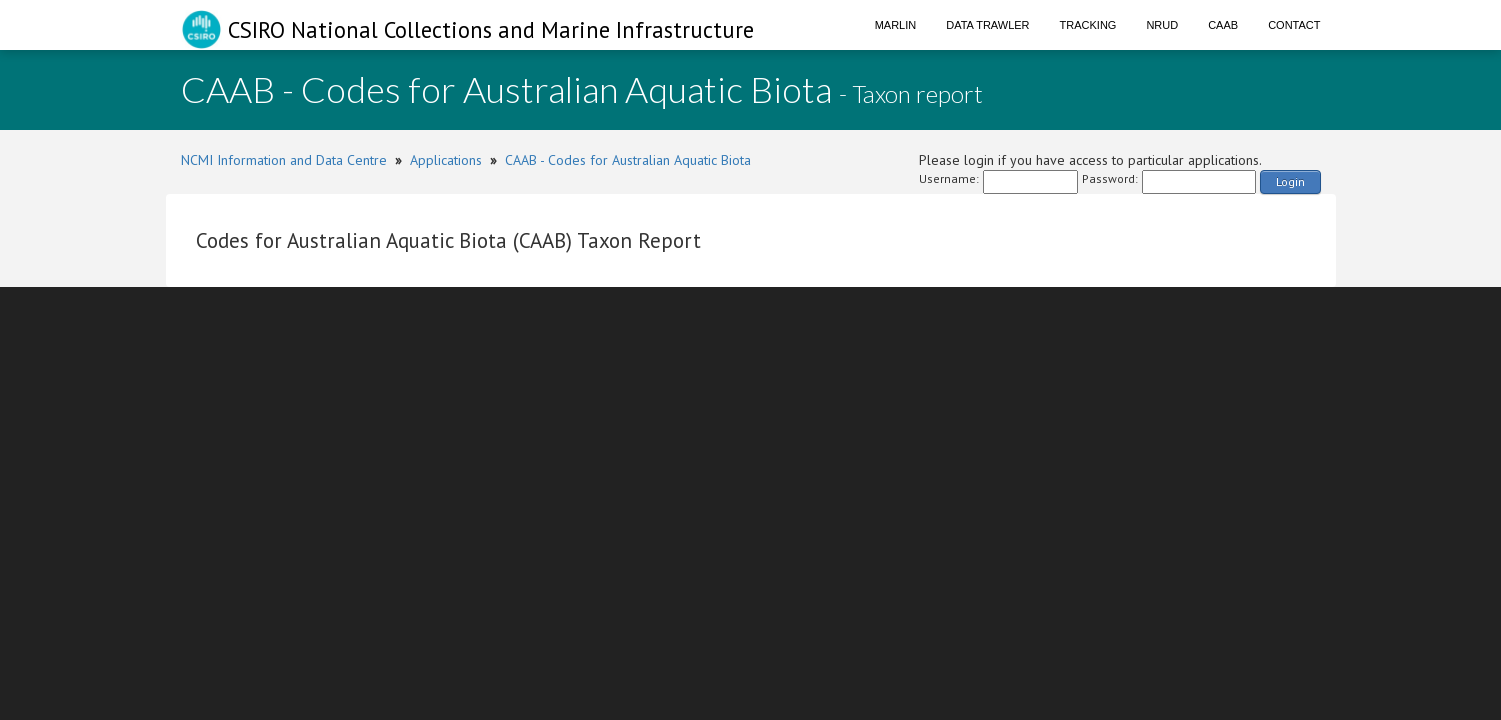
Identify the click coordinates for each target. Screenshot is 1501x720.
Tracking (1088, 25)
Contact (1294, 25)
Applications (446, 160)
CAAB (1223, 25)
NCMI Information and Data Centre (284, 160)
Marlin (896, 25)
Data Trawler (987, 25)
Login (1290, 181)
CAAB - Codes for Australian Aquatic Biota (628, 160)
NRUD (1162, 25)
